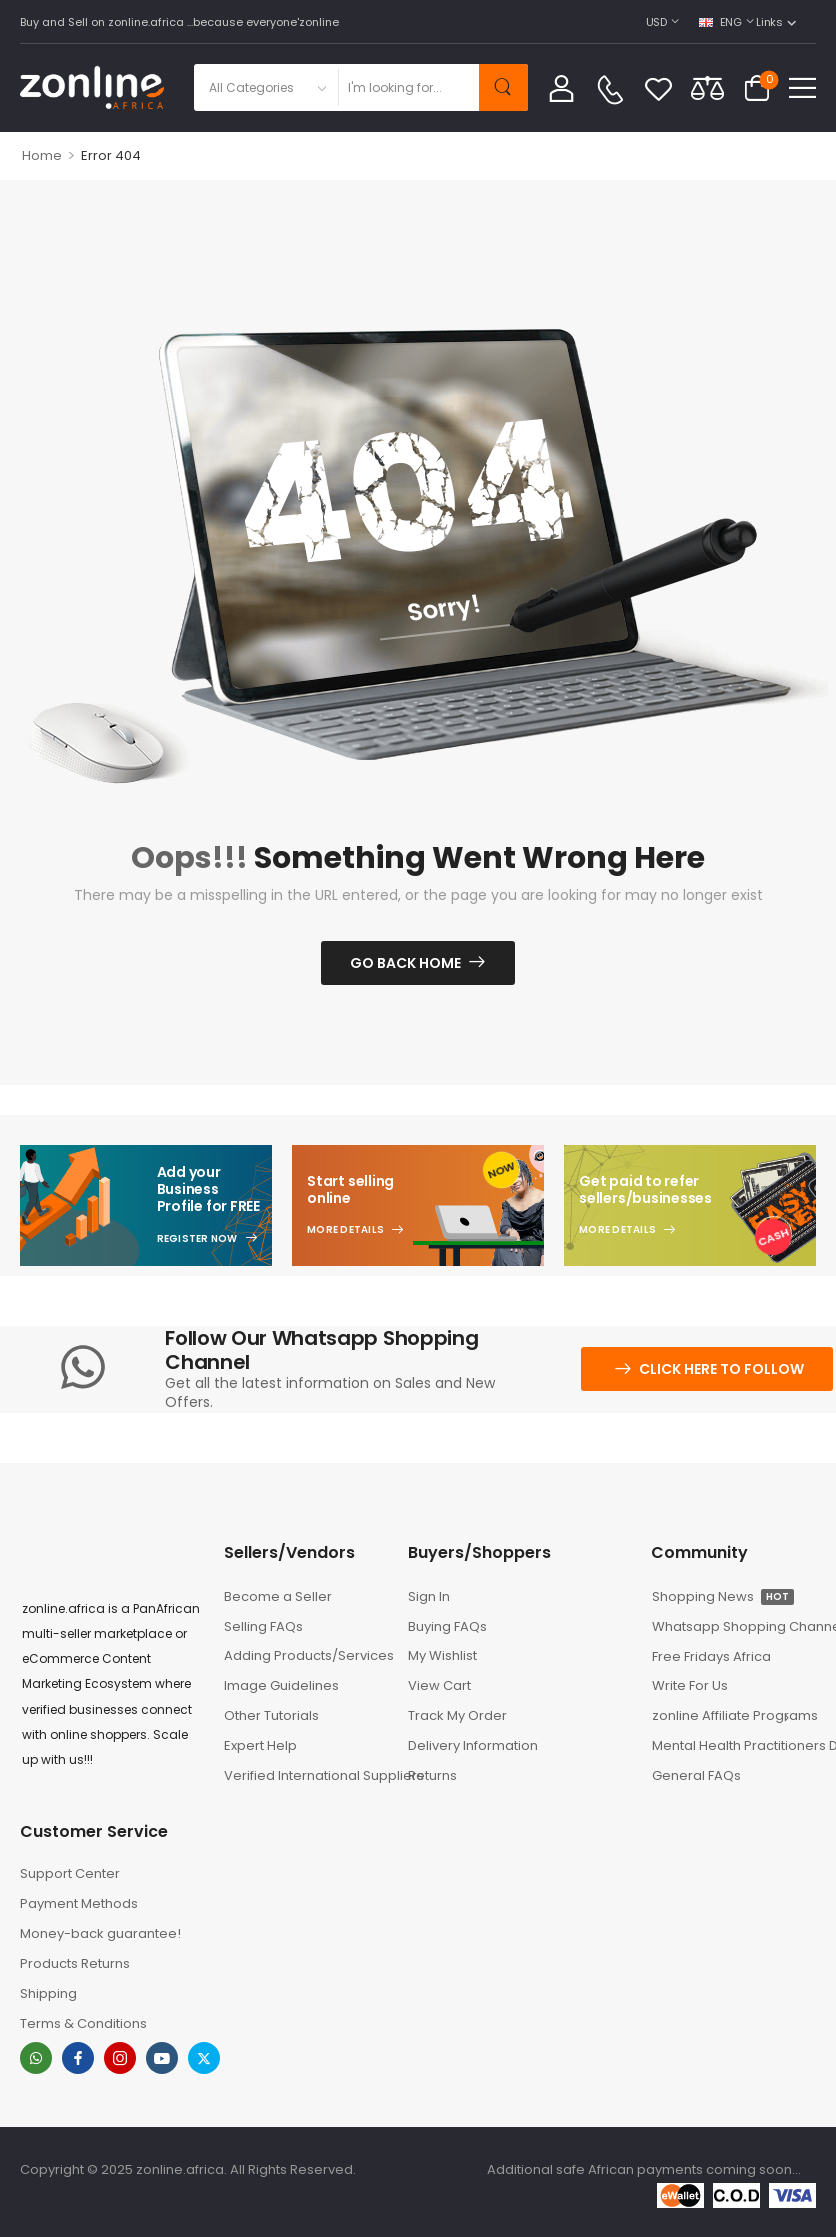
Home (42, 155)
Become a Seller (278, 1596)
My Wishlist (442, 1655)
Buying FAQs (447, 1626)
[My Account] (561, 87)
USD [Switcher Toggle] (656, 22)
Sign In (429, 1596)
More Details (345, 1230)
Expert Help (260, 1745)
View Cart (439, 1685)
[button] (802, 87)
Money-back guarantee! (100, 1933)
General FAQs (696, 1775)
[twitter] (204, 2058)
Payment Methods (79, 1903)
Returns (432, 1775)
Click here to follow (721, 1369)
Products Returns (75, 1963)
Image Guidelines (281, 1685)
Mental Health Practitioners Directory (734, 1745)
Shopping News (723, 1596)
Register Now (197, 1239)
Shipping (48, 1993)
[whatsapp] (36, 2058)
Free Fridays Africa (711, 1656)
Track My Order (457, 1715)
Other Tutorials (271, 1715)
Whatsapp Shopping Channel (734, 1626)
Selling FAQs (263, 1626)
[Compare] (707, 87)
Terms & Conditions (83, 2023)
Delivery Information (473, 1745)
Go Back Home (405, 963)
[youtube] (162, 2058)
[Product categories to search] (265, 87)
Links (769, 22)
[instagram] (120, 2058)
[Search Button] (503, 87)
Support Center (70, 1873)
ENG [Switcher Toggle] (720, 22)
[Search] (408, 87)
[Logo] (92, 87)
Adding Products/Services (306, 1655)
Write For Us (690, 1685)
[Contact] (610, 90)
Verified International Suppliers (306, 1775)
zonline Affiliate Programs (726, 1715)
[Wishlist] (658, 88)
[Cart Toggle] (757, 88)
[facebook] (78, 2058)
